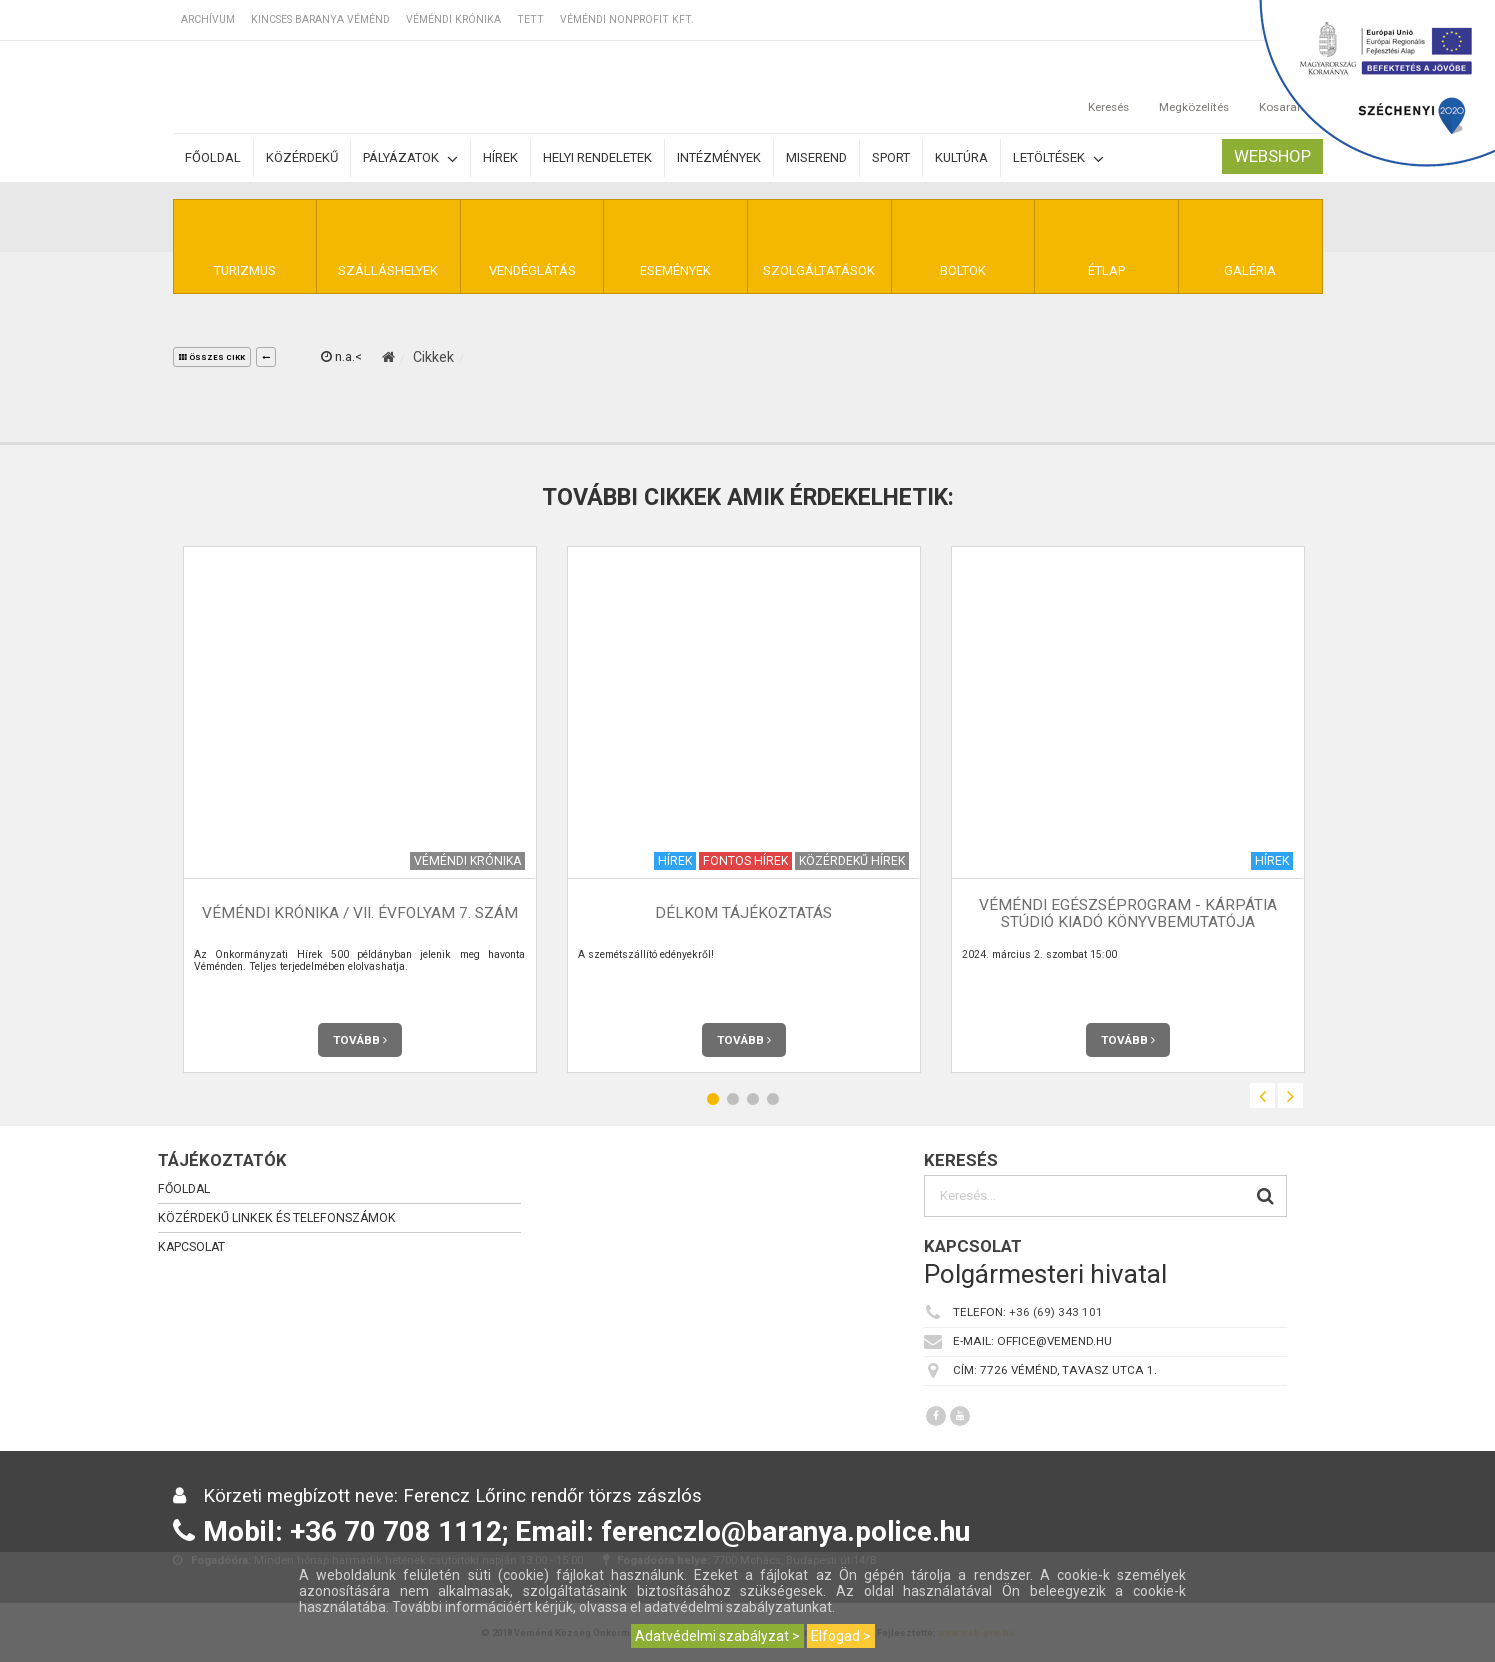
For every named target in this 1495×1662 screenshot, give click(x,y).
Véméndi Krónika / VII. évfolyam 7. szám (360, 913)
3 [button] (753, 1098)
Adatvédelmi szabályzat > (717, 1636)
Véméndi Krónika (453, 19)
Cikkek (433, 357)
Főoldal (213, 157)
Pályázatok (410, 158)
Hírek (500, 157)
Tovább (360, 1040)
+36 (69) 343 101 (1056, 1312)
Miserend (816, 157)
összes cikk (212, 357)
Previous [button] (1262, 1095)
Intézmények (719, 157)
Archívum (208, 19)
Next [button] (1290, 1095)
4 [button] (773, 1098)
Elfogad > (841, 1636)
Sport (891, 157)
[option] (360, 809)
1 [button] (713, 1098)
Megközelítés (1194, 87)
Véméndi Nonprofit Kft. (627, 19)
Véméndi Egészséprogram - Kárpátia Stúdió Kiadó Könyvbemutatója (1128, 913)
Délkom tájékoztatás (743, 913)
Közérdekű (302, 157)
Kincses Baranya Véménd (320, 19)
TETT (530, 19)
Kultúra (961, 157)
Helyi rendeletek (597, 157)
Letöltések (1058, 158)
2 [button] (733, 1098)
